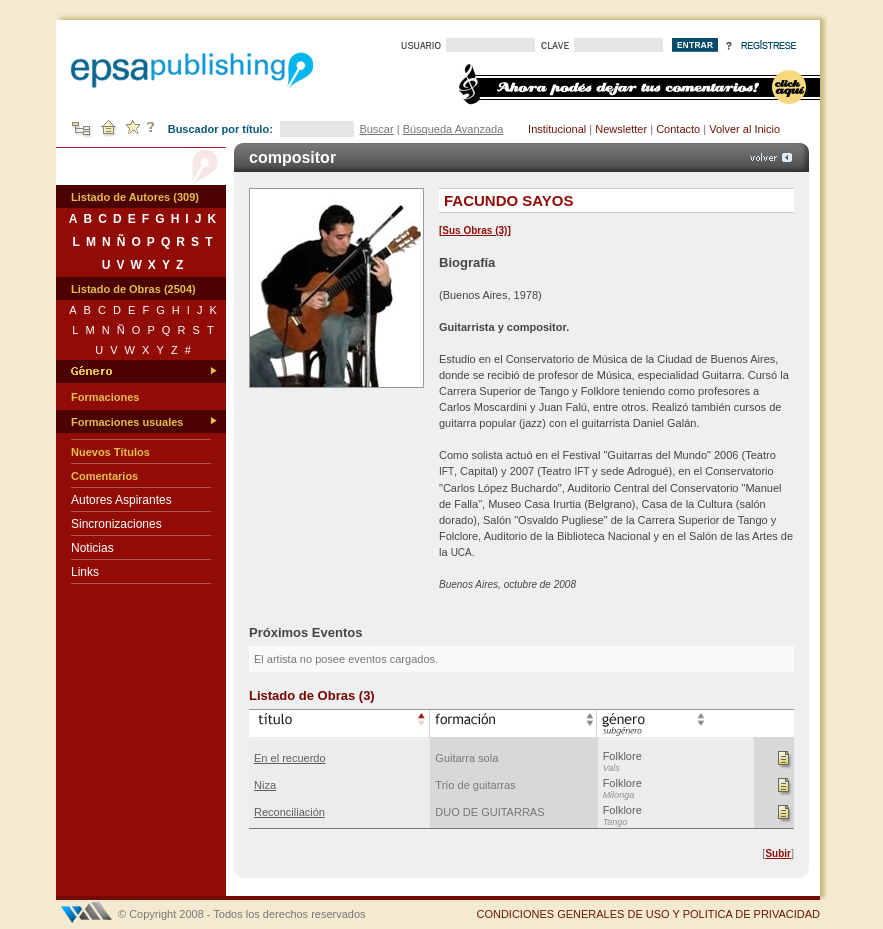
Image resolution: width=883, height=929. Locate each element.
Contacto (678, 129)
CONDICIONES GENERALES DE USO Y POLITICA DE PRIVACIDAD (648, 914)
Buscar (376, 129)
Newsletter (621, 129)
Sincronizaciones (116, 524)
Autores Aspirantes (121, 500)
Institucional (557, 129)
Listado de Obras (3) (312, 695)
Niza (265, 785)
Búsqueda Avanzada (453, 129)
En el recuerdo (290, 758)
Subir (778, 853)
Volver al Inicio (744, 129)
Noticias (92, 548)
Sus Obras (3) (474, 230)
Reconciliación (289, 812)
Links (85, 572)
